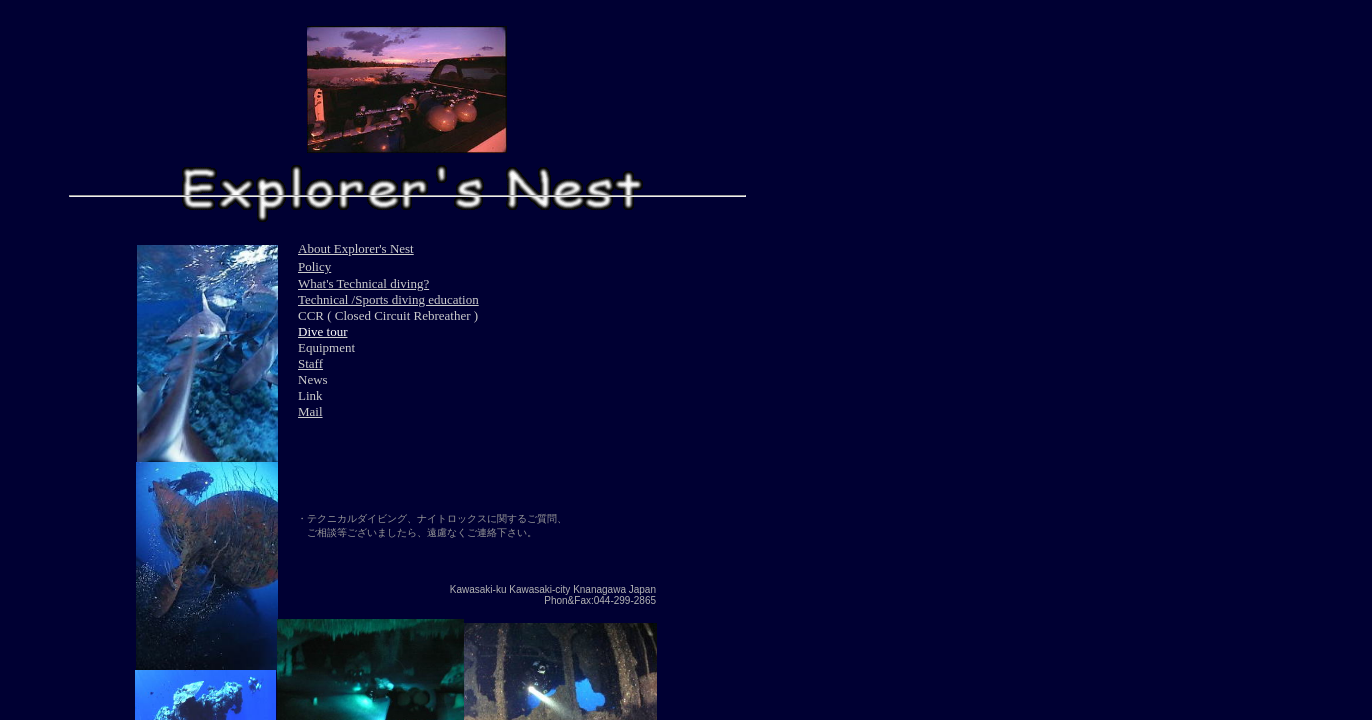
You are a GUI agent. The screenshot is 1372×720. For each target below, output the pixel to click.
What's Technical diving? (363, 283)
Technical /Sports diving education (388, 299)
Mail (310, 411)
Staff (310, 363)
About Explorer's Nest (356, 248)
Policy (314, 266)
